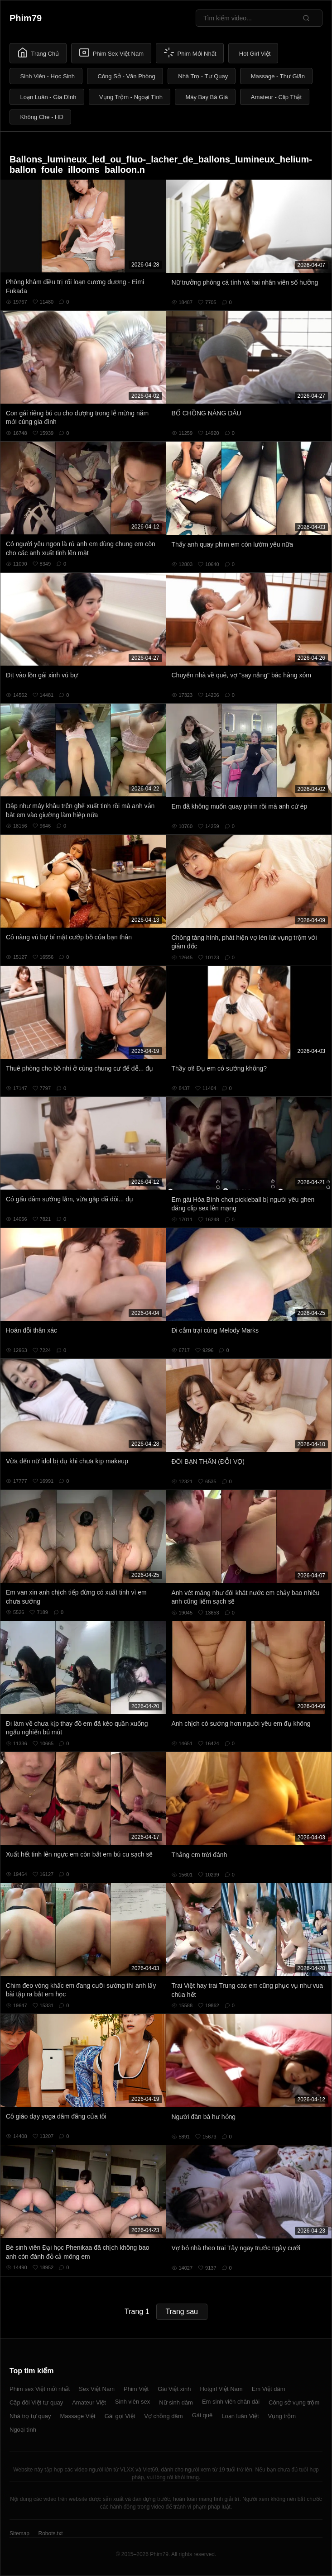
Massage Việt (77, 2416)
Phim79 (26, 18)
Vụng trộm (282, 2416)
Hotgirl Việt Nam (221, 2389)
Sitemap (19, 2533)
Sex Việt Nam (97, 2389)
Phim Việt (136, 2389)
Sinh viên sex (132, 2401)
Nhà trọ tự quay (30, 2416)
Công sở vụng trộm (294, 2402)
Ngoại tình (23, 2429)
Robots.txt (50, 2533)
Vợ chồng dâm (163, 2416)
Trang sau (182, 2311)
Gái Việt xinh (174, 2389)
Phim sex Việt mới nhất (40, 2389)
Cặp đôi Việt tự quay (36, 2402)
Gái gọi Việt (120, 2416)
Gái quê (202, 2415)
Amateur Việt (89, 2402)
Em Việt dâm (268, 2389)
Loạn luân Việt (240, 2416)
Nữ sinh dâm (176, 2402)
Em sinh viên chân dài (231, 2401)
